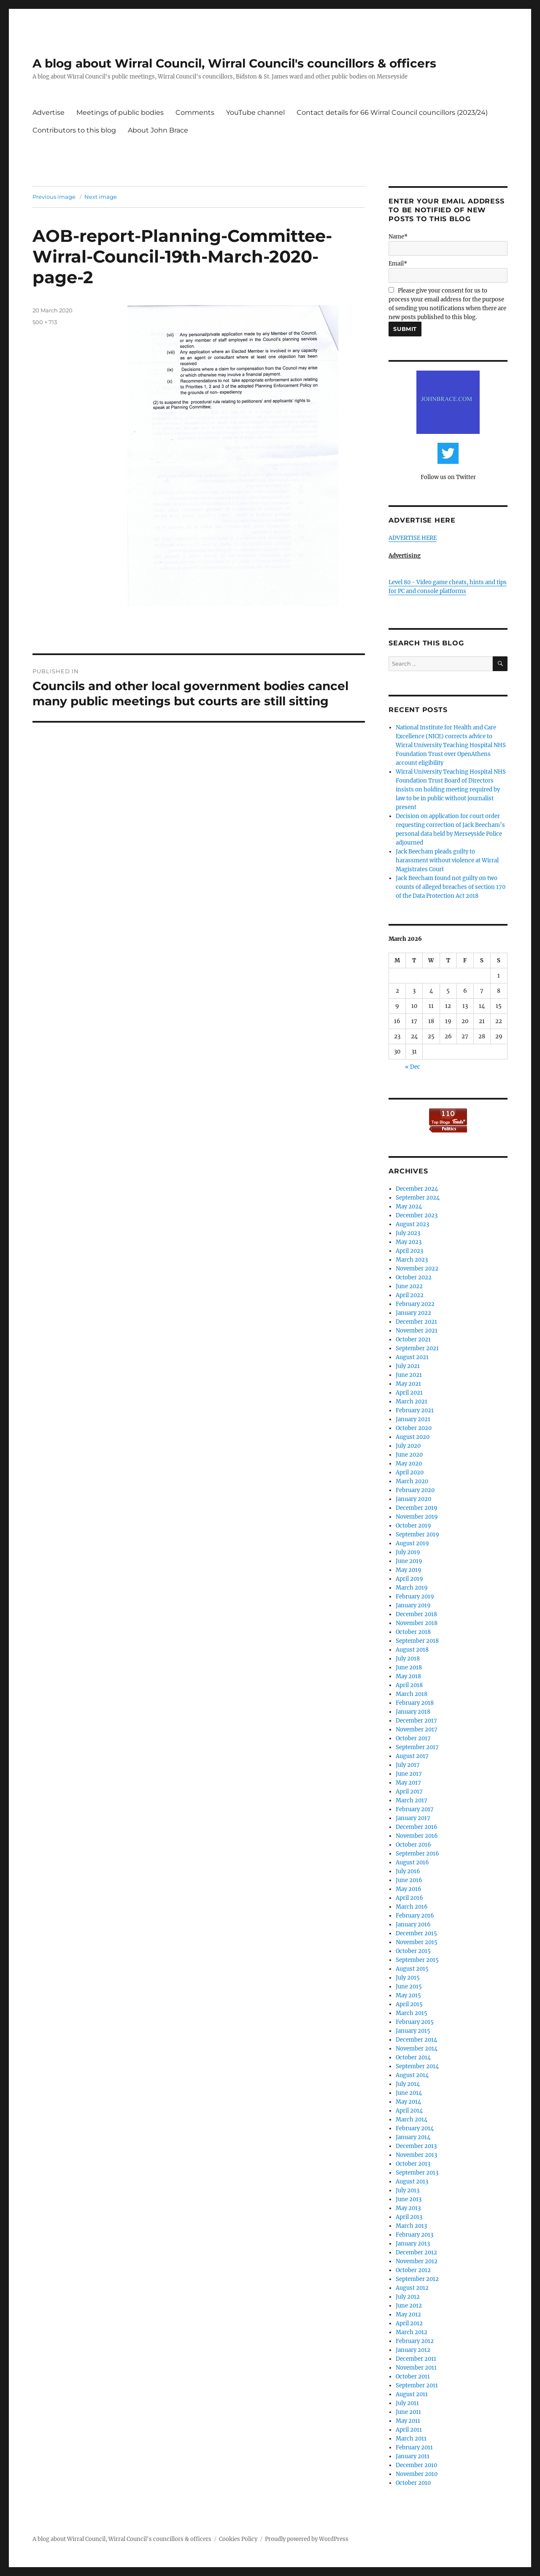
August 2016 (412, 1862)
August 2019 (412, 1543)
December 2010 (416, 2465)
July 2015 (408, 1977)
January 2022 (413, 1312)
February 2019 (415, 1596)
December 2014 (416, 2039)
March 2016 (412, 1906)
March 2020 (412, 1481)
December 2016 (416, 1827)
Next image (100, 196)
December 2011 (416, 2358)
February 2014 (415, 2128)
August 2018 (412, 1649)
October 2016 (413, 1844)
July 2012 (408, 2296)
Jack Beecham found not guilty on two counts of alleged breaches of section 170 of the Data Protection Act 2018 (450, 887)
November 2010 (416, 2474)
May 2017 (408, 1782)
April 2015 (409, 2004)
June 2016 (409, 1880)
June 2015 (409, 1986)
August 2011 (412, 2394)
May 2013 (408, 2208)
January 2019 (413, 1605)
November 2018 (416, 1623)
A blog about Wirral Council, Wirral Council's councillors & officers (234, 63)
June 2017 (409, 1773)
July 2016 (408, 1871)
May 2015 (408, 1995)
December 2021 (416, 1321)
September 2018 (417, 1640)
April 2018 (409, 1685)
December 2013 (416, 2146)
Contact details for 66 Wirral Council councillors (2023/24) (392, 112)
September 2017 (417, 1747)
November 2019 (417, 1516)
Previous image (54, 196)
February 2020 (415, 1490)
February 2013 (414, 2234)
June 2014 (409, 2093)
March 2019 (412, 1587)
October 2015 (413, 1951)
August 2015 (412, 1968)
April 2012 (409, 2323)
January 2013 (413, 2243)
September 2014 (417, 2066)
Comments (195, 112)
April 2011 (409, 2429)
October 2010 (413, 2483)
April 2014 (409, 2110)
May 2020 (409, 1463)
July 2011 (407, 2403)
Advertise (48, 112)
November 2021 (416, 1330)
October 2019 (413, 1525)
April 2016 (409, 1898)
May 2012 (408, 2314)
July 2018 (408, 1658)
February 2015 (415, 2022)
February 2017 (415, 1809)
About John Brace (158, 130)
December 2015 (416, 1933)
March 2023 (412, 1259)
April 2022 (410, 1295)
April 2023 (409, 1250)
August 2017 (412, 1756)
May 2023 (408, 1242)
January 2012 (413, 2350)
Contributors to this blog (74, 130)
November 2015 (416, 1942)
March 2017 (411, 1800)
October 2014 (413, 2057)
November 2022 (417, 1268)
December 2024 (417, 1188)
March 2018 (411, 1694)
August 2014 (412, 2075)
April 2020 (410, 1472)
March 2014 (411, 2119)
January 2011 (412, 2456)
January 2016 (413, 1924)
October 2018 (413, 1632)
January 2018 (413, 1711)
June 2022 (409, 1286)
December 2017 (416, 1720)
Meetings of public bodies (120, 112)
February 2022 (415, 1304)
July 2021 (408, 1366)
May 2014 (408, 2101)
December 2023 (416, 1215)
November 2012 (416, 2261)
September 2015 (417, 1960)
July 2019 (408, 1552)
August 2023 (412, 1224)
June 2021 (409, 1375)
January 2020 (413, 1499)
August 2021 (412, 1357)
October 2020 (414, 1428)
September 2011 (417, 2385)
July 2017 (408, 1765)
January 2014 (413, 2137)
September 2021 (417, 1348)
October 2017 (413, 1738)
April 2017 (409, 1791)
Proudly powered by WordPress (306, 2539)
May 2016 (408, 1889)
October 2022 (414, 1277)
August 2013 (412, 2181)
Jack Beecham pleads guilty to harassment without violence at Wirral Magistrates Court (447, 860)
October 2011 (413, 2376)
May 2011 (408, 2420)
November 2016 (417, 1835)
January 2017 (413, 1818)
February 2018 (415, 1702)
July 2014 (408, 2084)
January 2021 (413, 1419)
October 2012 (413, 2270)
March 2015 (411, 2013)
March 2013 (411, 2225)
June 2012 (409, 2305)
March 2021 (411, 1401)
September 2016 (417, 1853)
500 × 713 (44, 322)
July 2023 (408, 1233)
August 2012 (412, 2288)
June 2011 (408, 2412)
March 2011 (411, 2438)
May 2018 (408, 1676)
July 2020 (408, 1445)
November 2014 (416, 2048)
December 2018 (416, 1614)
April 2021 (409, 1392)
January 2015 (413, 2030)
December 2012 (416, 2252)
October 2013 (413, 2163)
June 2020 (409, 1454)
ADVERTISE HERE (413, 538)
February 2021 (415, 1410)
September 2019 (417, 1534)
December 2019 (416, 1507)
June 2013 (408, 2199)
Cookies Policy (238, 2539)
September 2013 (417, 2172)
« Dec (412, 1066)
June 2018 (409, 1667)
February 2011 (414, 2447)
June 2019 (409, 1561)
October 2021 (413, 1339)
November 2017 (416, 1729)
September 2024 (418, 1197)
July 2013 (407, 2190)
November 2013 (416, 2155)
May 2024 (409, 1206)
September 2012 (417, 2279)
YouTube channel (255, 112)
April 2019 (409, 1578)
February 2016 (415, 1915)
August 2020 (412, 1437)
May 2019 (408, 1570)
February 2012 (415, 2341)
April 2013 (409, 2217)
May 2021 (408, 1383)
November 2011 (416, 2367)
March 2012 (411, 2332)
